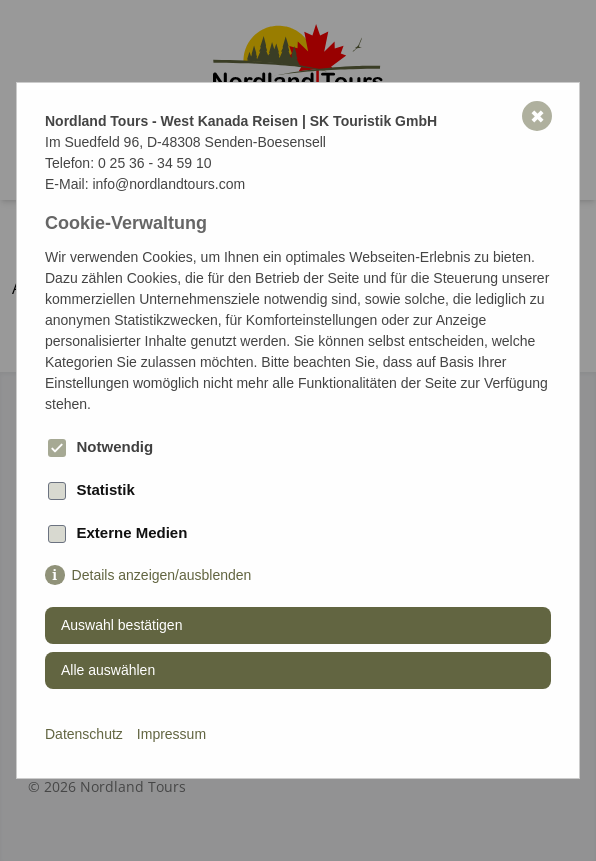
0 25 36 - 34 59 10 (155, 163)
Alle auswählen (108, 670)
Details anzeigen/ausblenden (162, 575)
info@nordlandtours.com (168, 184)
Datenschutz (84, 734)
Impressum (171, 734)
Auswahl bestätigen (121, 625)
